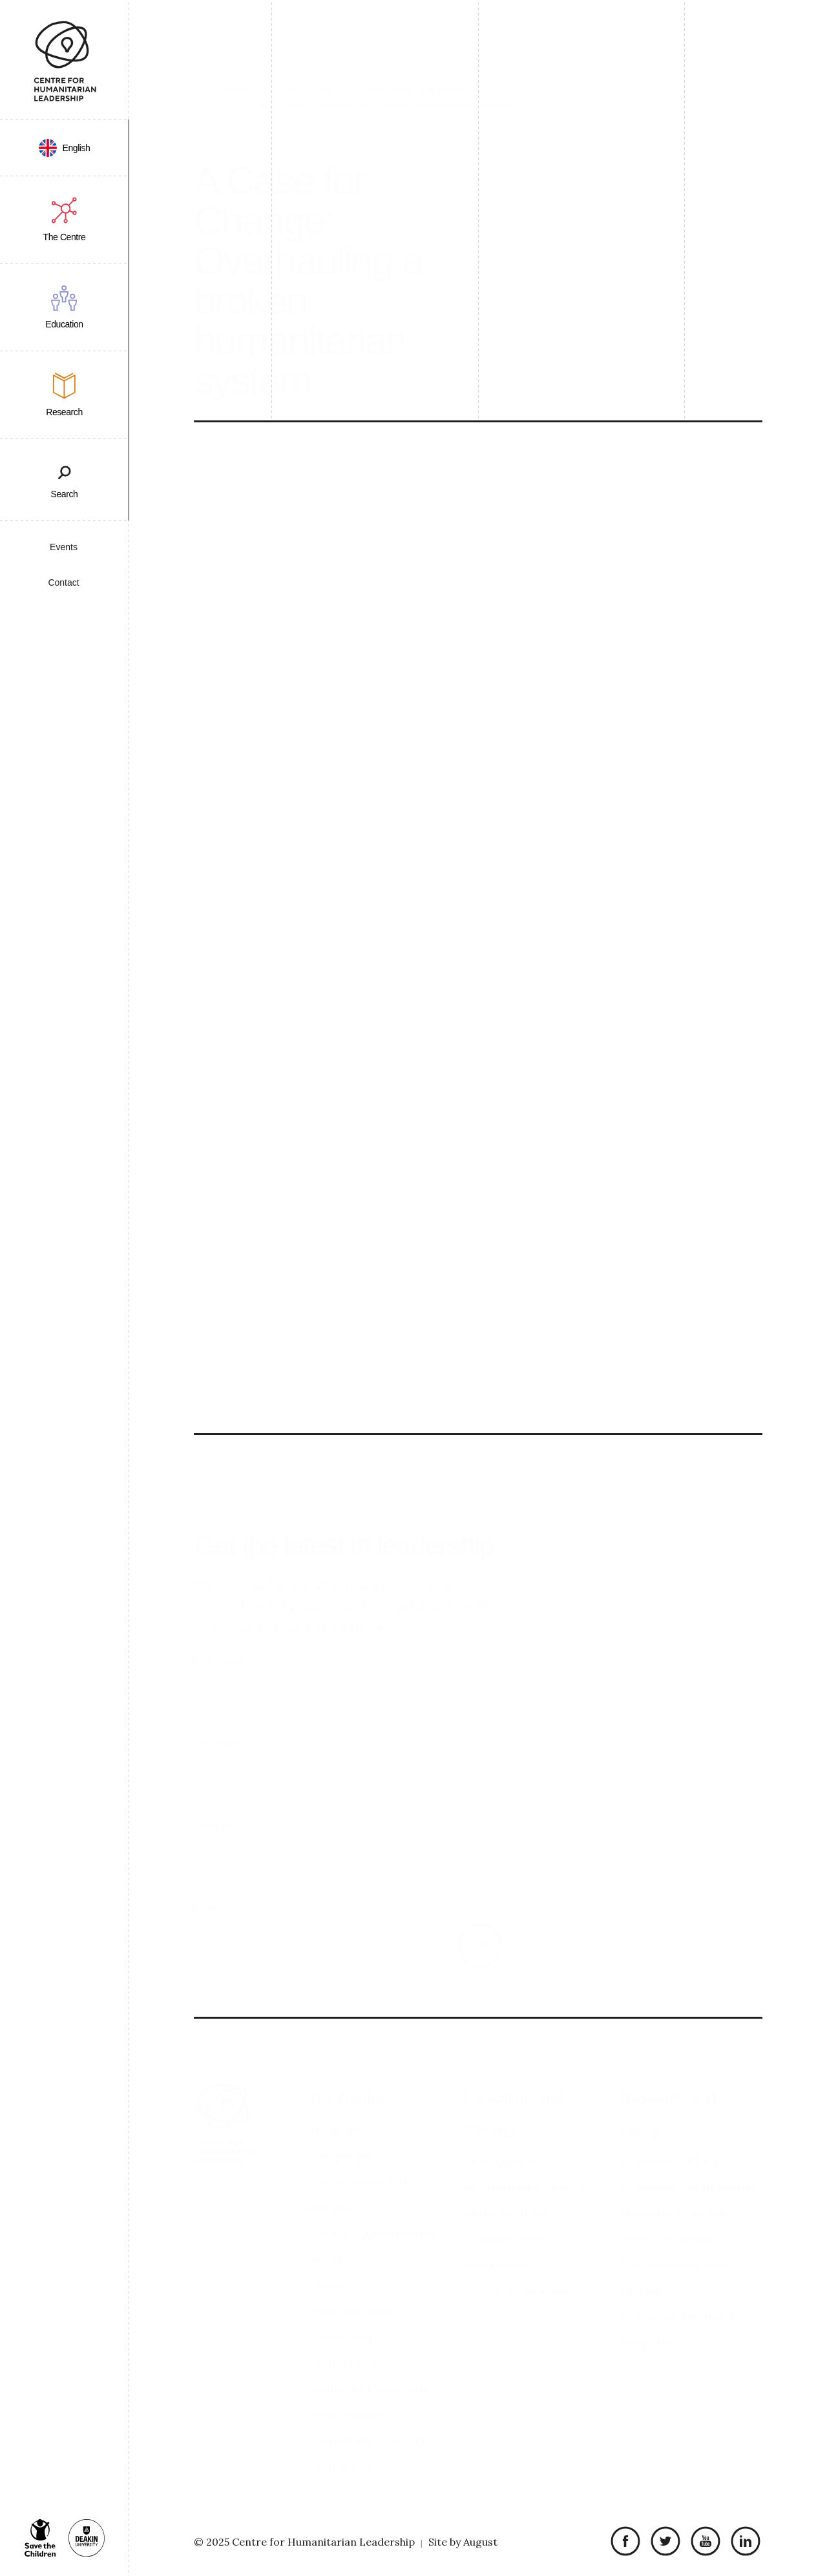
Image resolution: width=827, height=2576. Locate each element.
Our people (342, 2141)
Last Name (219, 1729)
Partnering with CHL (370, 2425)
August (480, 2541)
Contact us (341, 2451)
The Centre (346, 2083)
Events (64, 547)
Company (216, 1812)
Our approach (506, 2146)
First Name (219, 1646)
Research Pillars (669, 2146)
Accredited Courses (524, 2172)
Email (207, 1895)
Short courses (507, 2198)
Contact (63, 582)
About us (334, 2115)
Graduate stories (516, 2275)
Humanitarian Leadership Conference (350, 2322)
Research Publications (687, 2172)
